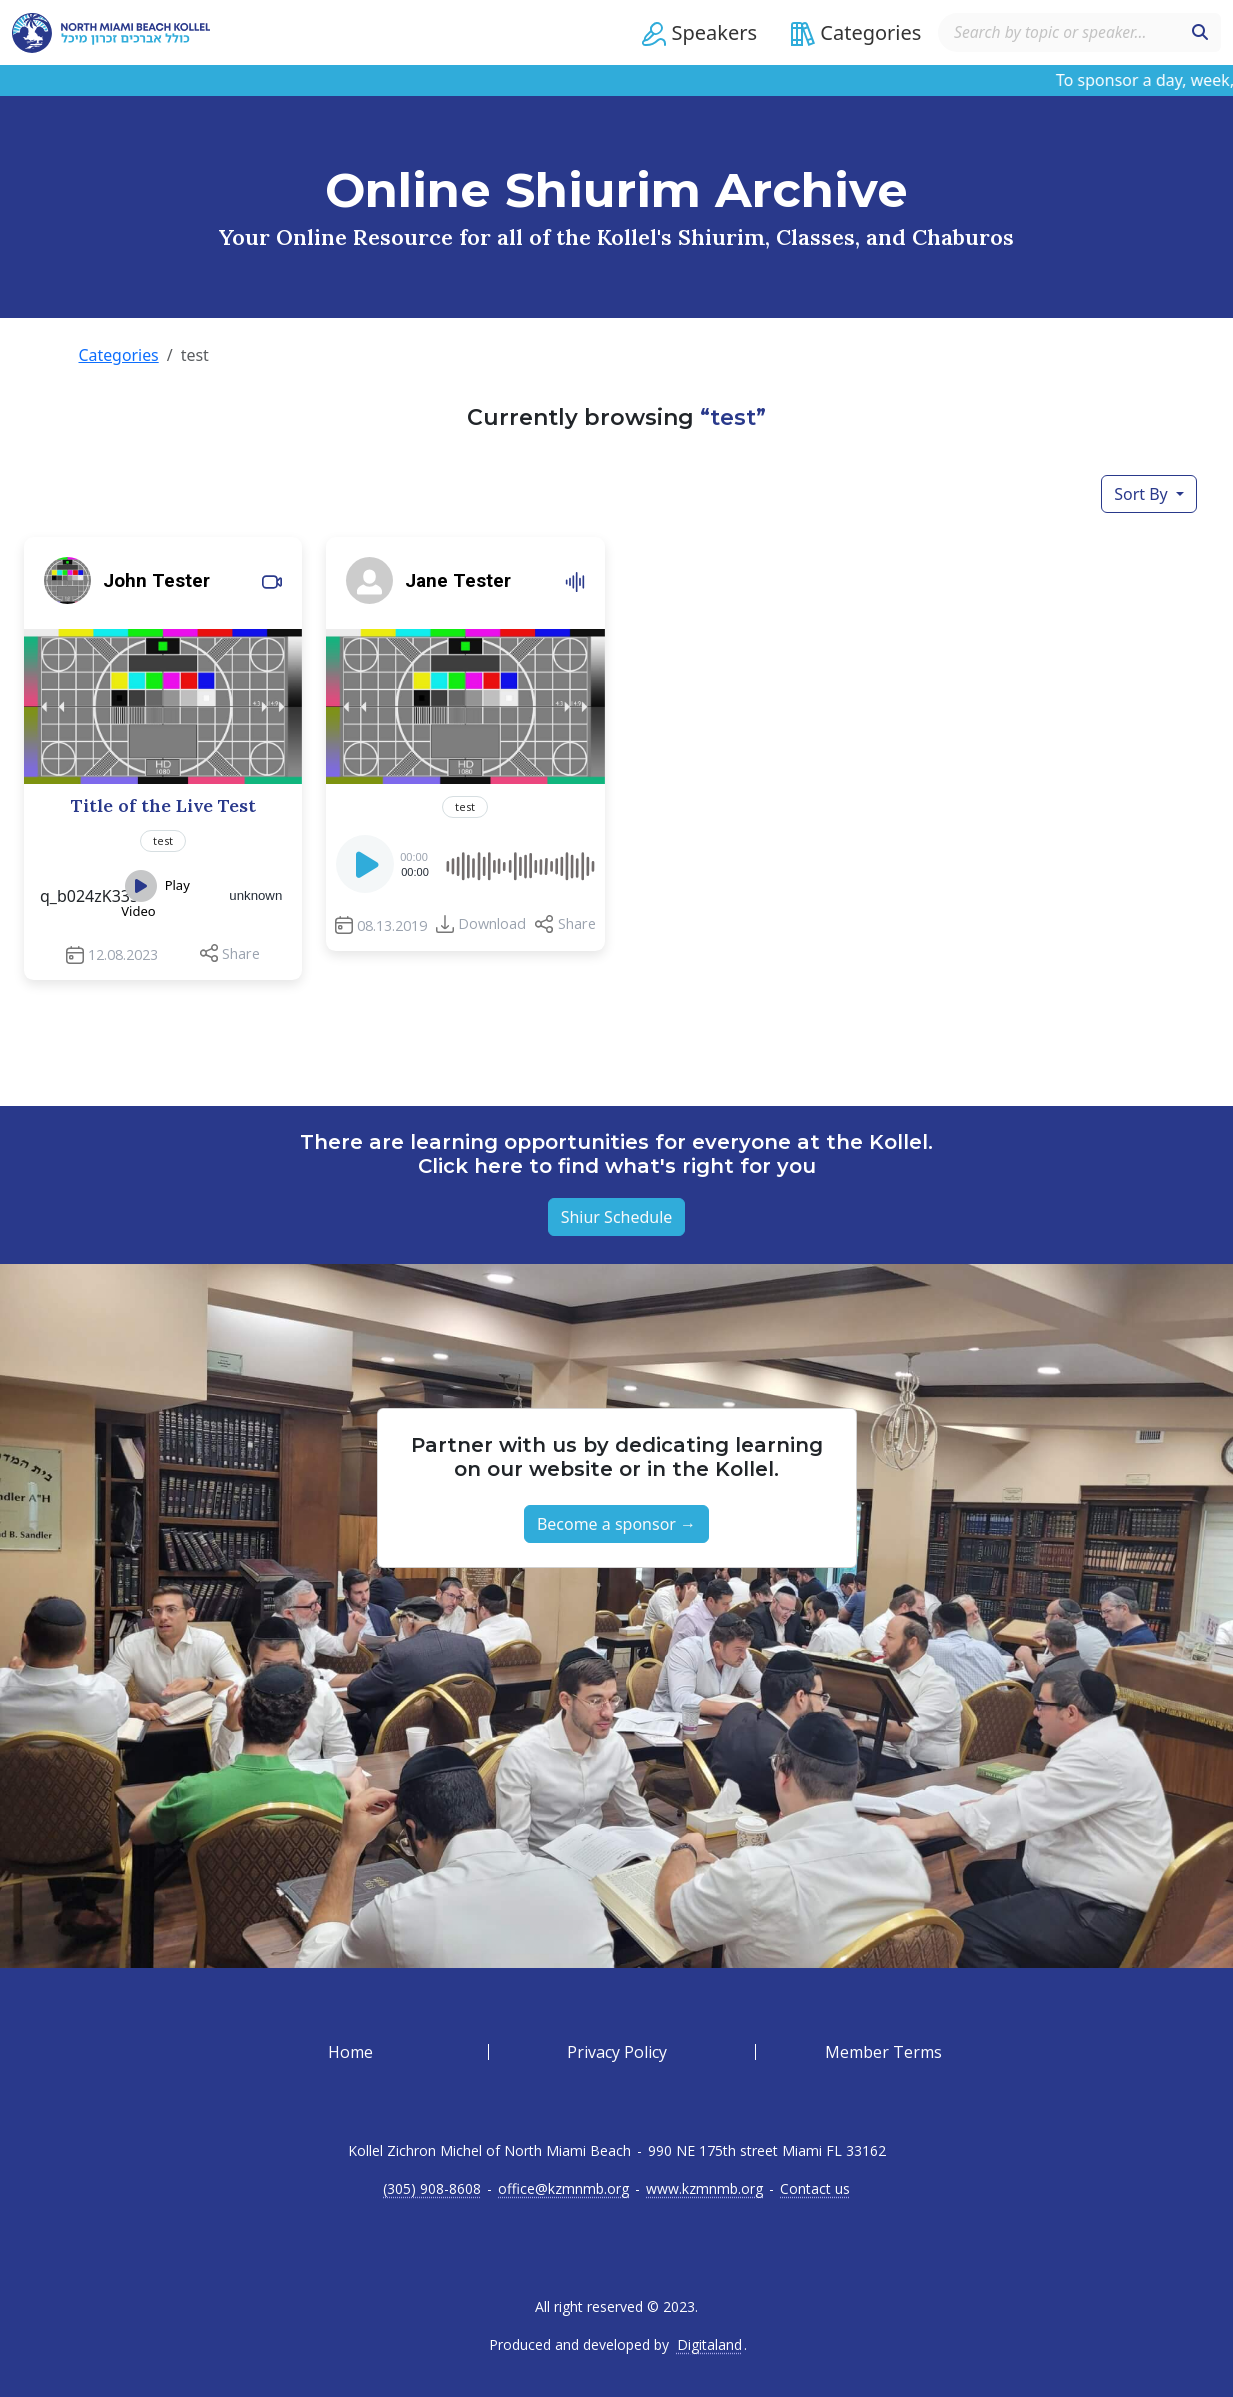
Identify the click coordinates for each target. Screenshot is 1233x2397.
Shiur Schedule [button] (617, 1217)
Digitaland (709, 2345)
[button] (695, 33)
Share (241, 952)
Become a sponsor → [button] (616, 1524)
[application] (465, 863)
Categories (119, 355)
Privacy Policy (617, 2052)
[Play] (367, 869)
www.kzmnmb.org (704, 2189)
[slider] (519, 863)
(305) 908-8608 (432, 2189)
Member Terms (883, 2052)
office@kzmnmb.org (563, 2189)
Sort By (1143, 493)
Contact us (815, 2189)
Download (492, 922)
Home (350, 2052)
